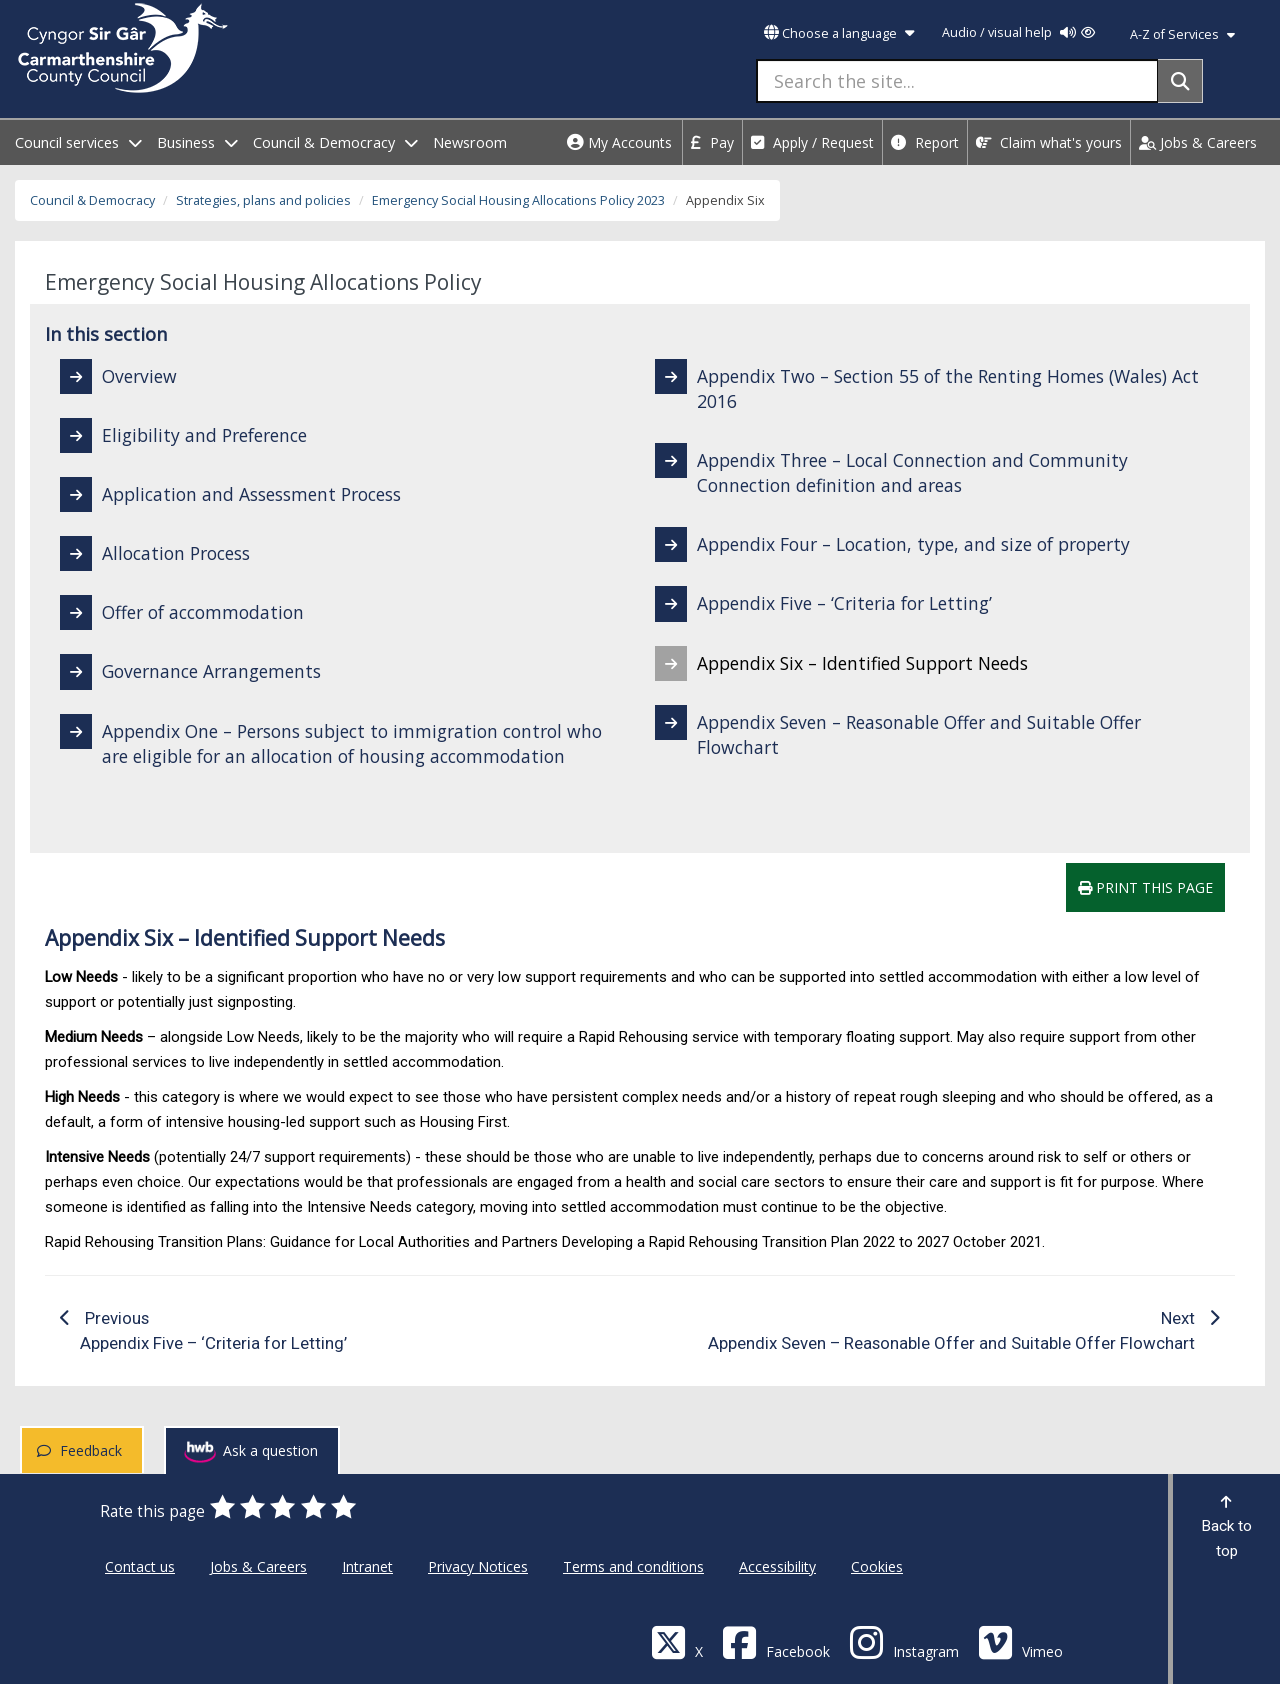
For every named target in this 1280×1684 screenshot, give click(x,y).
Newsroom (470, 142)
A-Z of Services (1182, 34)
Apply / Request (812, 142)
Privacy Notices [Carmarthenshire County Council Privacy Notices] (478, 1566)
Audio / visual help (1018, 32)
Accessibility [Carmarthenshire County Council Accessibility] (777, 1566)
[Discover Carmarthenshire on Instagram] (904, 1641)
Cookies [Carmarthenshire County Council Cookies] (877, 1566)
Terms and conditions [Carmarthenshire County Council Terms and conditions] (633, 1566)
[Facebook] (776, 1641)
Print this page (1145, 887)
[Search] (1180, 81)
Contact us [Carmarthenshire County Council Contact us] (140, 1566)
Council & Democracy (92, 200)
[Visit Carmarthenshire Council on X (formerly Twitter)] (677, 1641)
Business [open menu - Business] (197, 142)
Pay (712, 142)
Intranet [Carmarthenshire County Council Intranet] (367, 1566)
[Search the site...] (957, 81)
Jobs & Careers (1198, 142)
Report (925, 142)
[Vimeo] (1020, 1641)
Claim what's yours (1049, 142)
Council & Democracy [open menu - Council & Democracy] (335, 142)
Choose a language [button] (839, 33)
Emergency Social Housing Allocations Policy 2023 (518, 200)
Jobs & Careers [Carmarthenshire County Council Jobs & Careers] (258, 1566)
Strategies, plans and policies (263, 200)
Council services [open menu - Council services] (78, 142)
